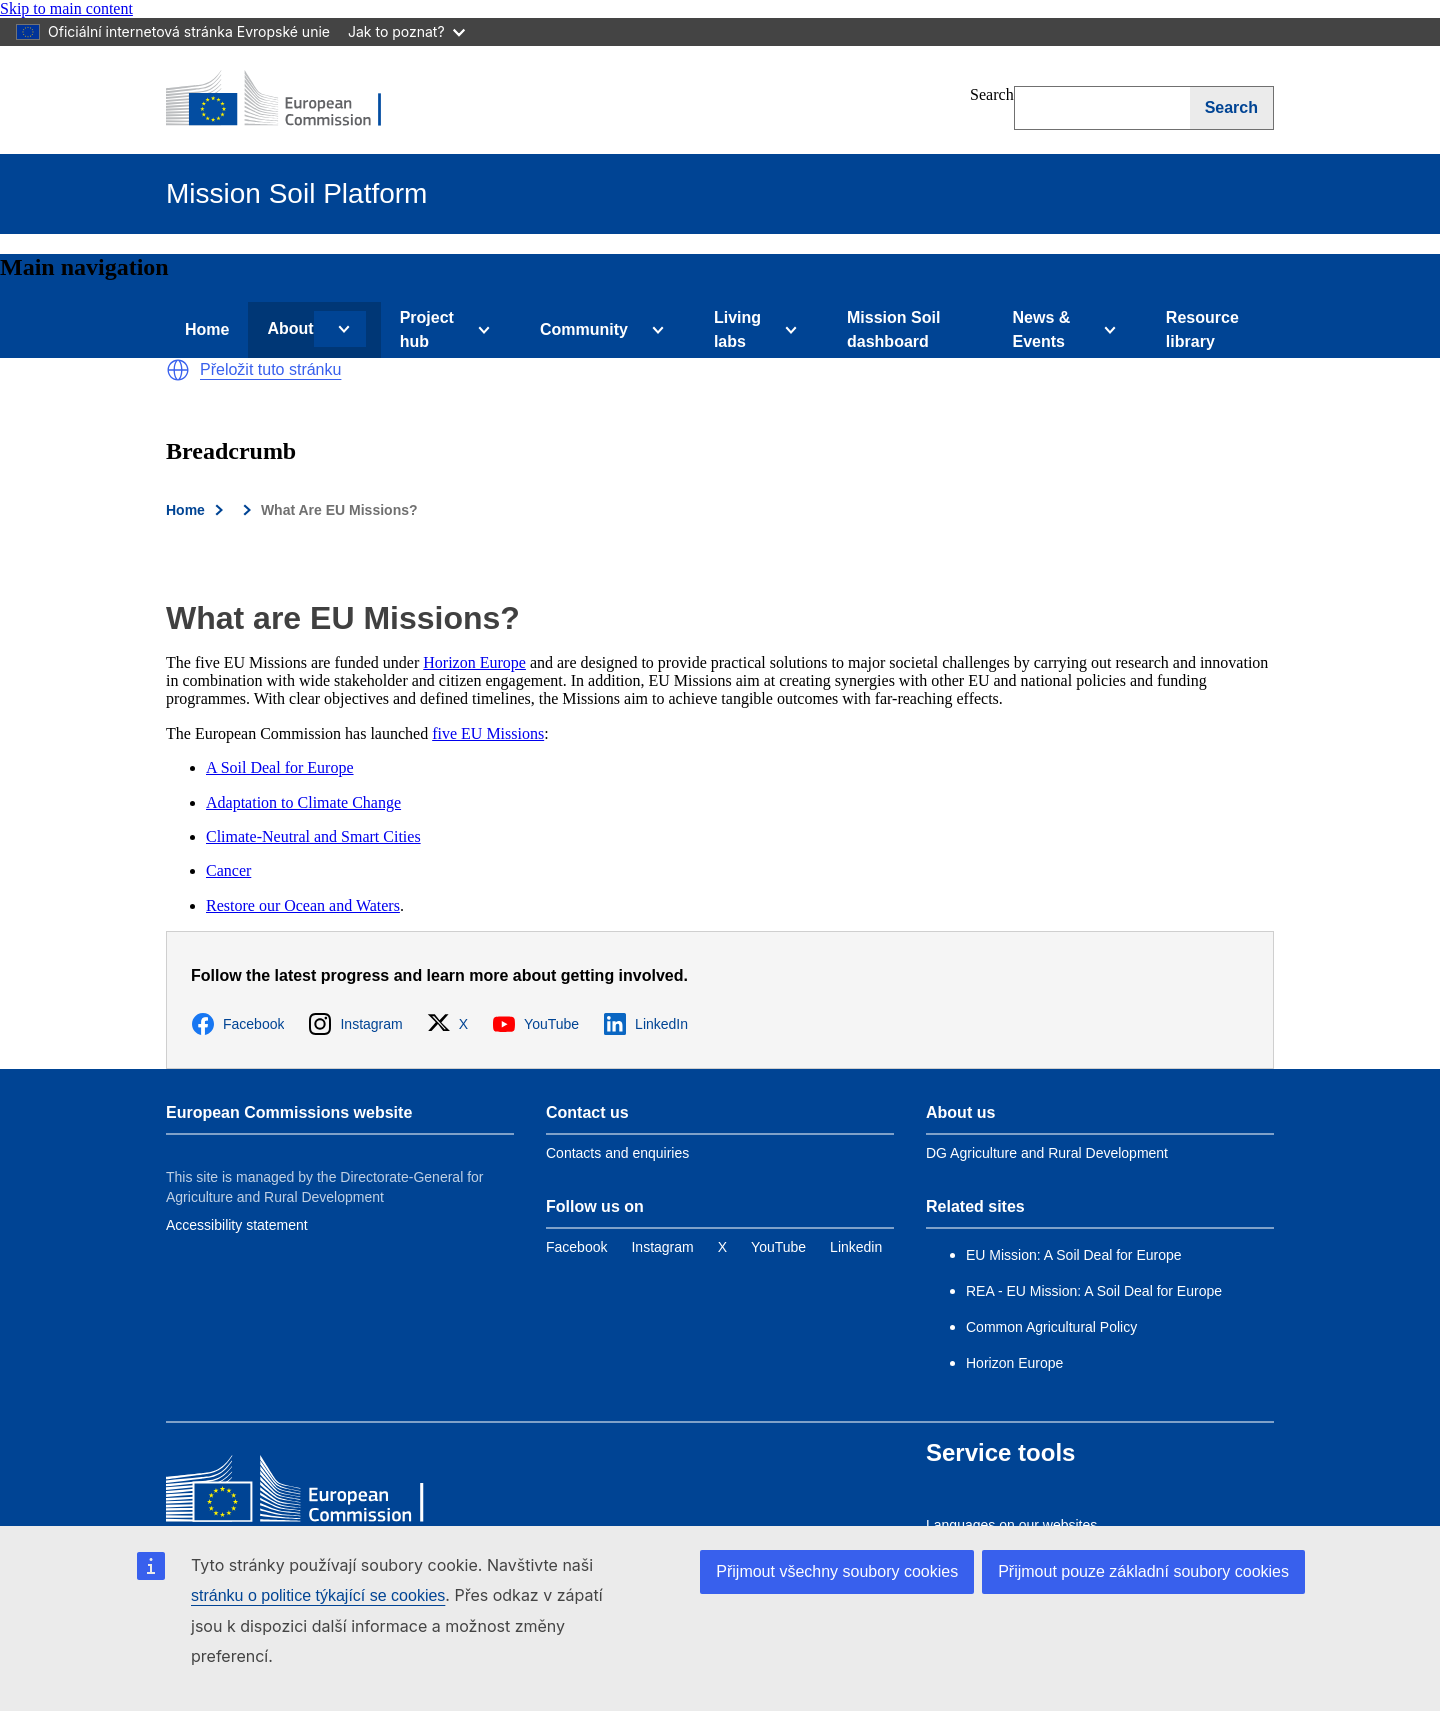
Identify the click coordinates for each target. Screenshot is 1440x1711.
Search (992, 94)
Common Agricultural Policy (1051, 1327)
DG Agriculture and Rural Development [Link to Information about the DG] (1047, 1153)
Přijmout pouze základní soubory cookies (1143, 1571)
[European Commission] (287, 100)
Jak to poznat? (406, 31)
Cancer (228, 870)
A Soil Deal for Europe (280, 767)
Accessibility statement (237, 1225)
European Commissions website (289, 1112)
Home (207, 329)
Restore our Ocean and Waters (303, 905)
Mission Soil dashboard (893, 329)
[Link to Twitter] (722, 1247)
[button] (178, 370)
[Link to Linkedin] (856, 1247)
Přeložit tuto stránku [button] (270, 369)
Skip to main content (66, 8)
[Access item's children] (340, 329)
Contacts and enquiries (617, 1153)
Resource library (1202, 329)
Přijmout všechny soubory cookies (837, 1571)
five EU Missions (488, 733)
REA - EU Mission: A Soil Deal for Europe (1094, 1291)
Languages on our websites (1011, 1525)
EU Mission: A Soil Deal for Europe (1075, 1255)
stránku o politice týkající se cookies (318, 1595)
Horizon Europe (474, 662)
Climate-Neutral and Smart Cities (313, 836)
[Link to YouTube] (778, 1247)
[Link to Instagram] (662, 1247)
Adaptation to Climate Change (303, 802)
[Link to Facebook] (576, 1247)
